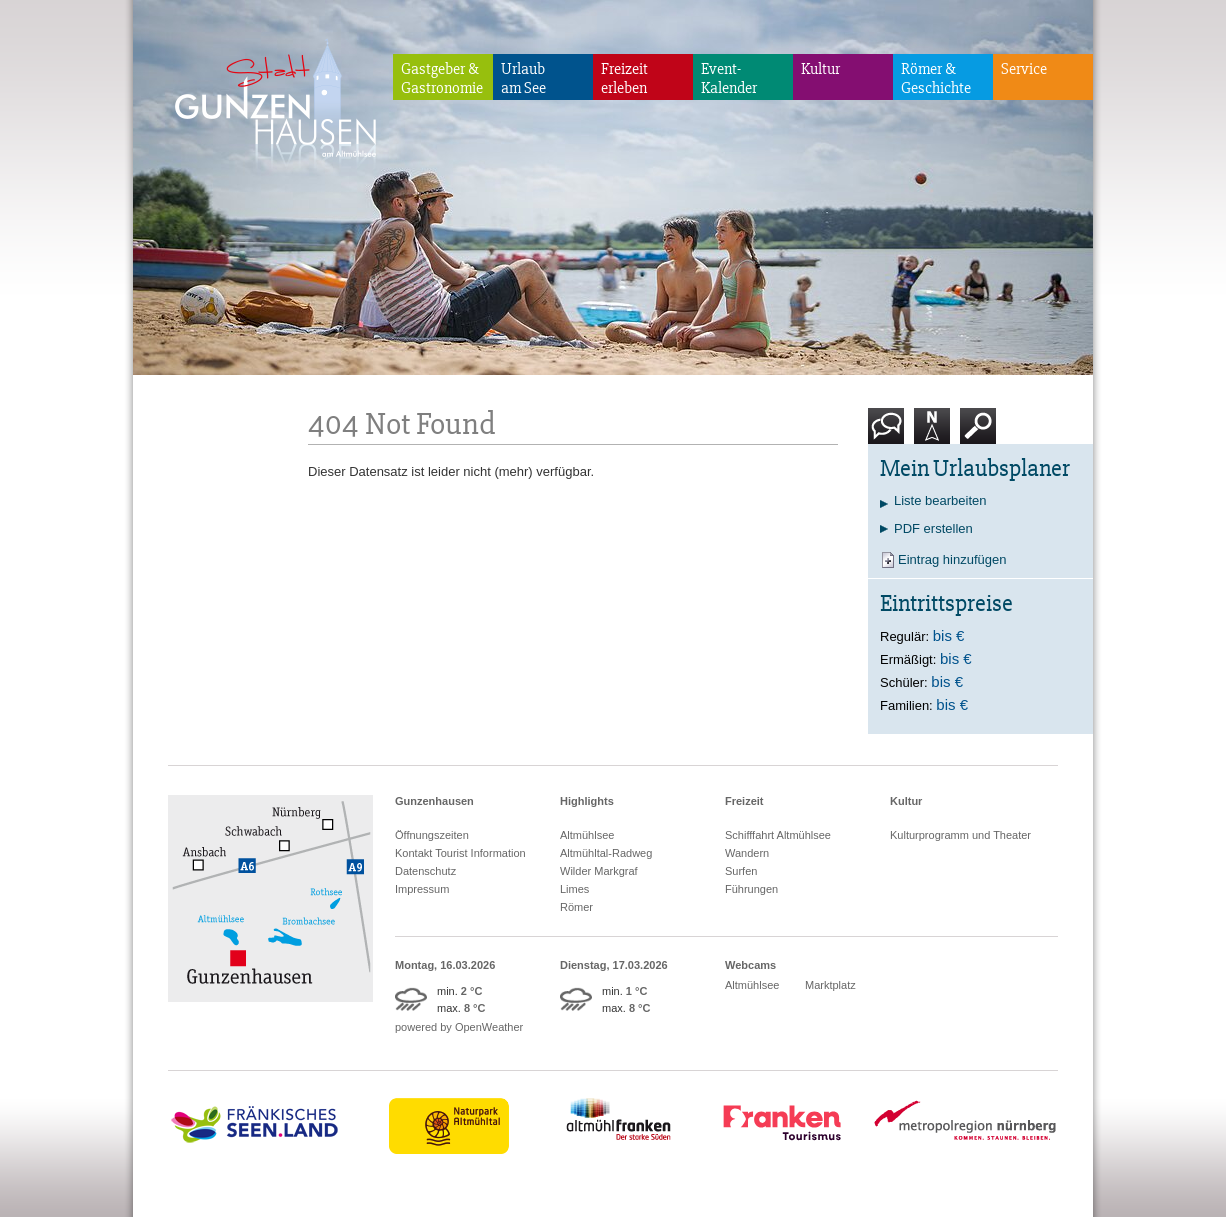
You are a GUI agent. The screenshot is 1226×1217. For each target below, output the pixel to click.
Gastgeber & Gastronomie (442, 78)
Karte (932, 433)
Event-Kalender (729, 78)
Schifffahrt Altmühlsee (778, 835)
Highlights (587, 801)
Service (1024, 69)
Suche (978, 433)
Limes (574, 889)
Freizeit (744, 801)
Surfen (741, 871)
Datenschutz (425, 871)
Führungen (751, 889)
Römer (576, 907)
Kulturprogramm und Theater (960, 835)
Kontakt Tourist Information (460, 853)
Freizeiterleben (624, 78)
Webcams (750, 965)
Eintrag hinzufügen (952, 559)
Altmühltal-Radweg (606, 853)
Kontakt (890, 433)
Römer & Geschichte (936, 78)
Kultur (820, 69)
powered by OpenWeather (459, 1027)
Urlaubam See (523, 78)
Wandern (747, 853)
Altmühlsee (587, 835)
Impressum (422, 889)
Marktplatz (830, 985)
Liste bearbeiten (940, 500)
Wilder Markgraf (599, 871)
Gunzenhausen (434, 801)
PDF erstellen (933, 528)
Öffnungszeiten (432, 835)
